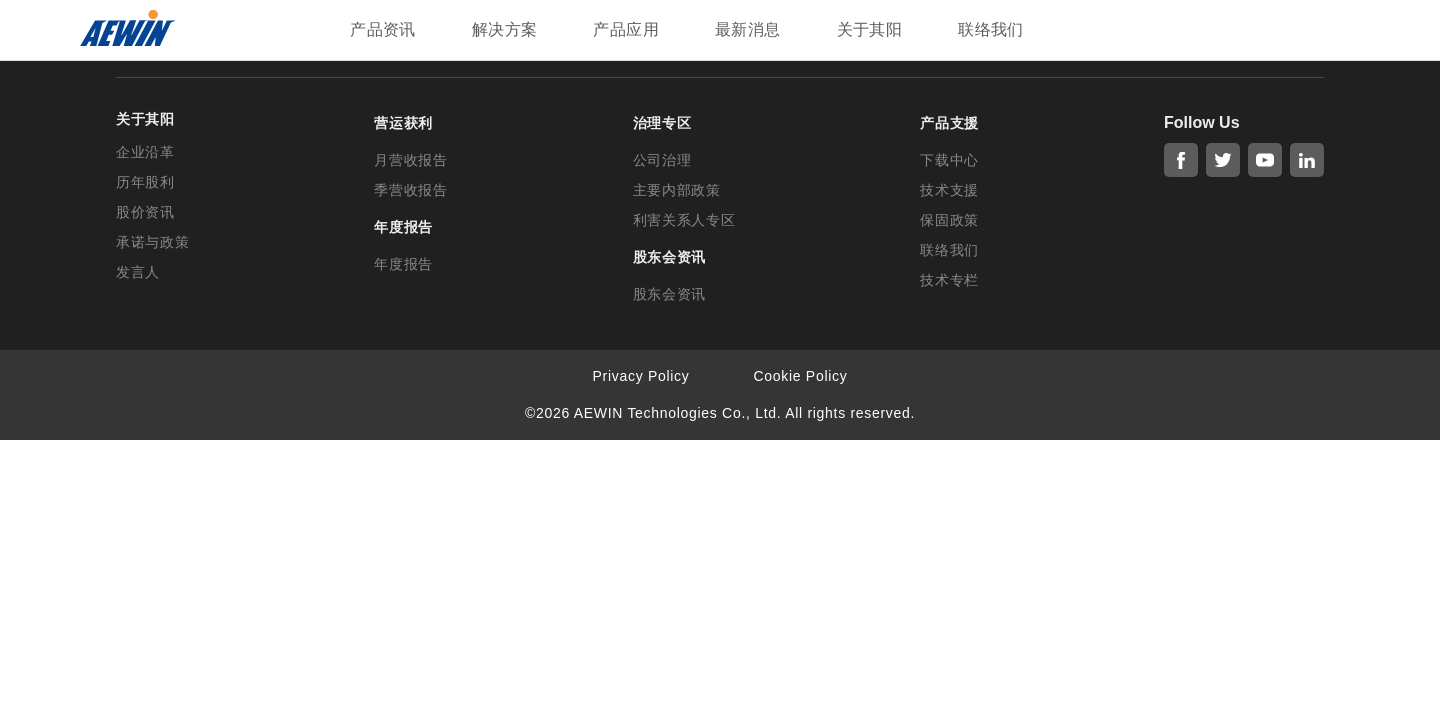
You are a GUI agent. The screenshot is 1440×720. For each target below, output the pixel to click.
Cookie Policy (801, 376)
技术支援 (949, 190)
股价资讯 (145, 212)
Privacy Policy (641, 376)
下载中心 (949, 160)
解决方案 (505, 29)
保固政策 (949, 220)
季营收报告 (411, 190)
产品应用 (626, 29)
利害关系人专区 (684, 220)
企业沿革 (145, 152)
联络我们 (991, 29)
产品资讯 (383, 29)
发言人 (138, 272)
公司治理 (662, 160)
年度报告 (403, 264)
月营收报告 (411, 160)
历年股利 (145, 182)
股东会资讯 (670, 294)
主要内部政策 (677, 190)
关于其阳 (870, 29)
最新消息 (748, 29)
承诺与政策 (153, 242)
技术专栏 (949, 280)
